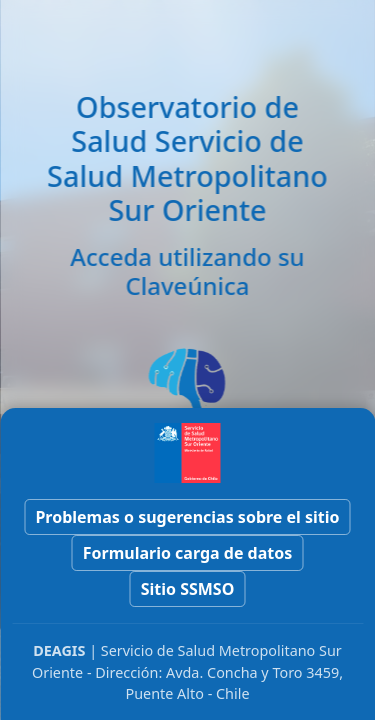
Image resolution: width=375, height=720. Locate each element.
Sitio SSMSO (188, 589)
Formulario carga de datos (188, 553)
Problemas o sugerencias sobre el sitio (187, 517)
